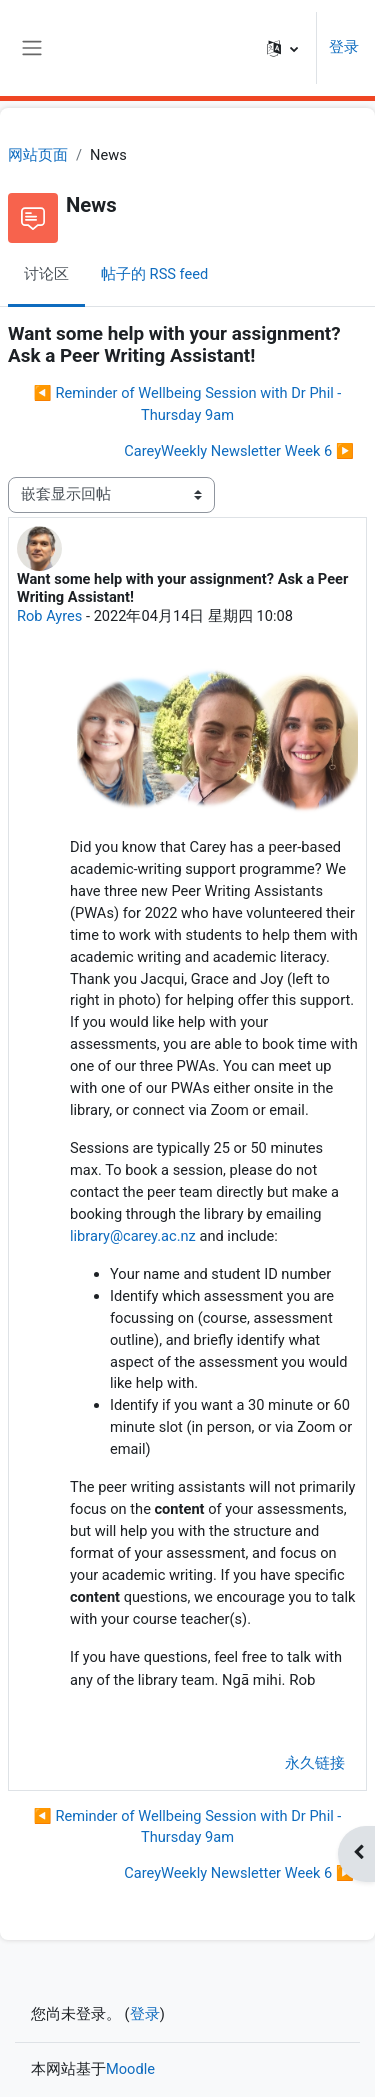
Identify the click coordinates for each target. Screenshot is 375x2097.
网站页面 (38, 155)
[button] (282, 48)
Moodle (130, 2069)
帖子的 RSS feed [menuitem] (154, 274)
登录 (344, 47)
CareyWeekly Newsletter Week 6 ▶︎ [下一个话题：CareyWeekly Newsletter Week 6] (239, 451)
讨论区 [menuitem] (46, 274)
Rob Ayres (49, 616)
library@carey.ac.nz (133, 1236)
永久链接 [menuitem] (315, 1763)
